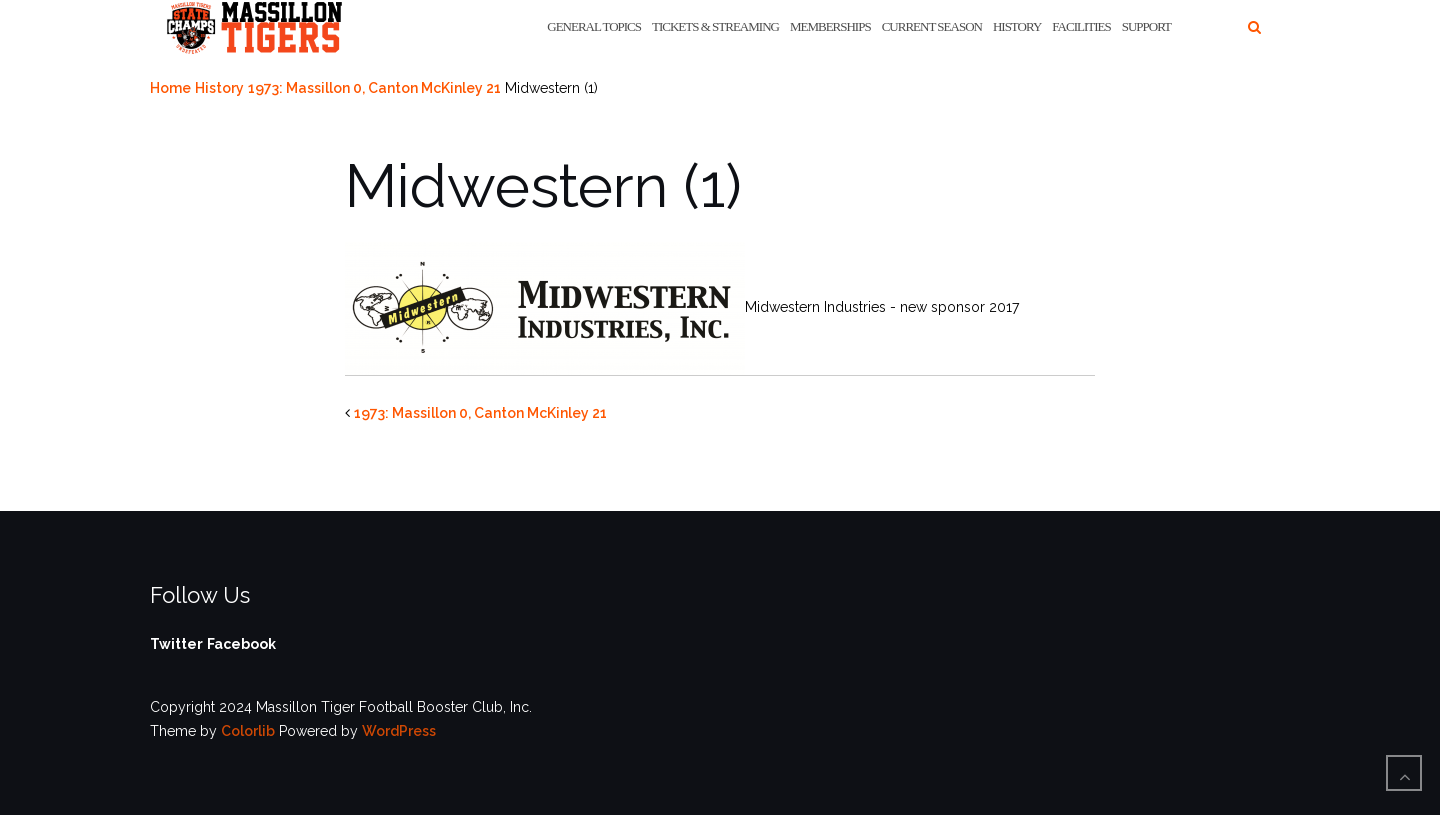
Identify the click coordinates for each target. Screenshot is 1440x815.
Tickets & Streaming (715, 26)
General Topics (594, 26)
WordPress (399, 731)
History (1017, 26)
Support (1146, 26)
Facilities (1081, 26)
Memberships (830, 26)
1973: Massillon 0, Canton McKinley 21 (374, 88)
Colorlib (248, 731)
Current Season (932, 26)
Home (170, 88)
